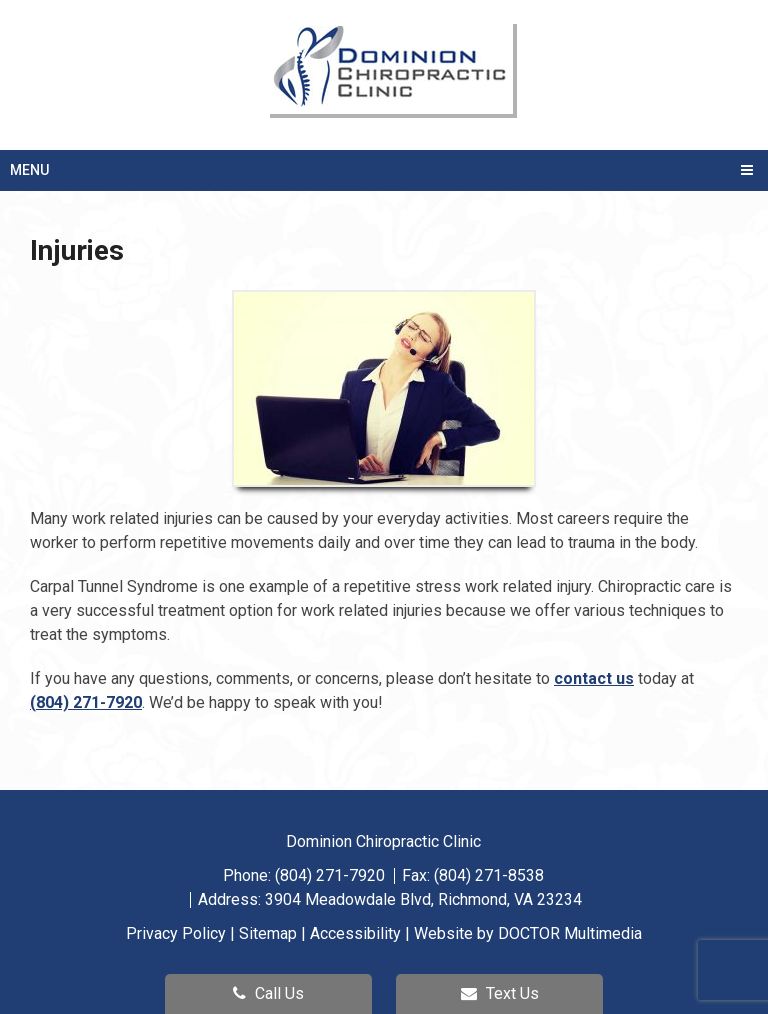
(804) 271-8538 (489, 875)
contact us (594, 678)
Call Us (268, 993)
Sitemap (268, 933)
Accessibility (355, 933)
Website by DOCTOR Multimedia (528, 933)
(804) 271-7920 (86, 702)
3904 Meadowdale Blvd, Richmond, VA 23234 (423, 899)
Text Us (500, 993)
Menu (29, 170)
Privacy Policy (176, 933)
